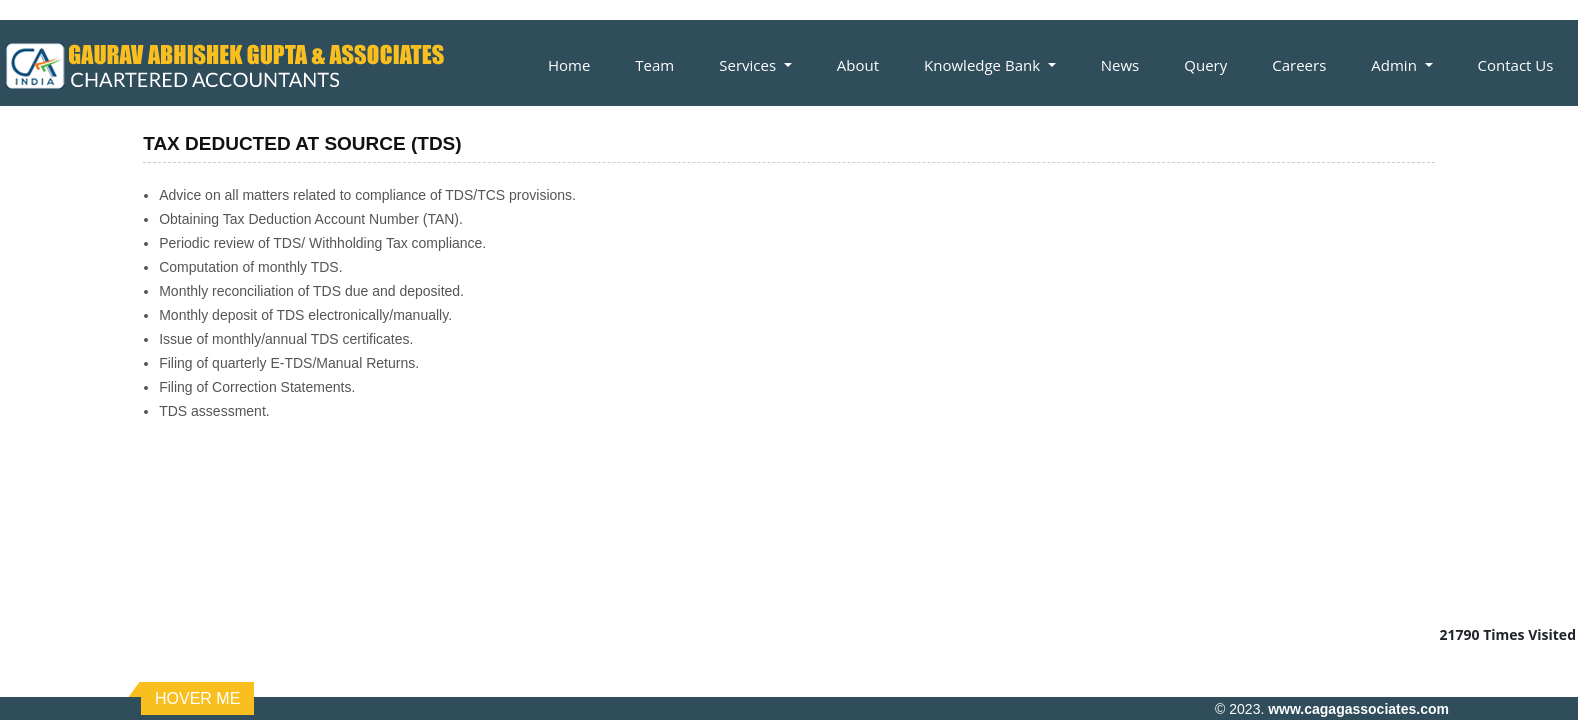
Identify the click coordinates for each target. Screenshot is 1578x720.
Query (1205, 65)
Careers (1299, 65)
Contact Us (1516, 65)
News (1120, 65)
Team (654, 65)
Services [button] (749, 65)
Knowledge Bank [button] (984, 65)
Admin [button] (1395, 65)
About (858, 65)
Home (569, 65)
